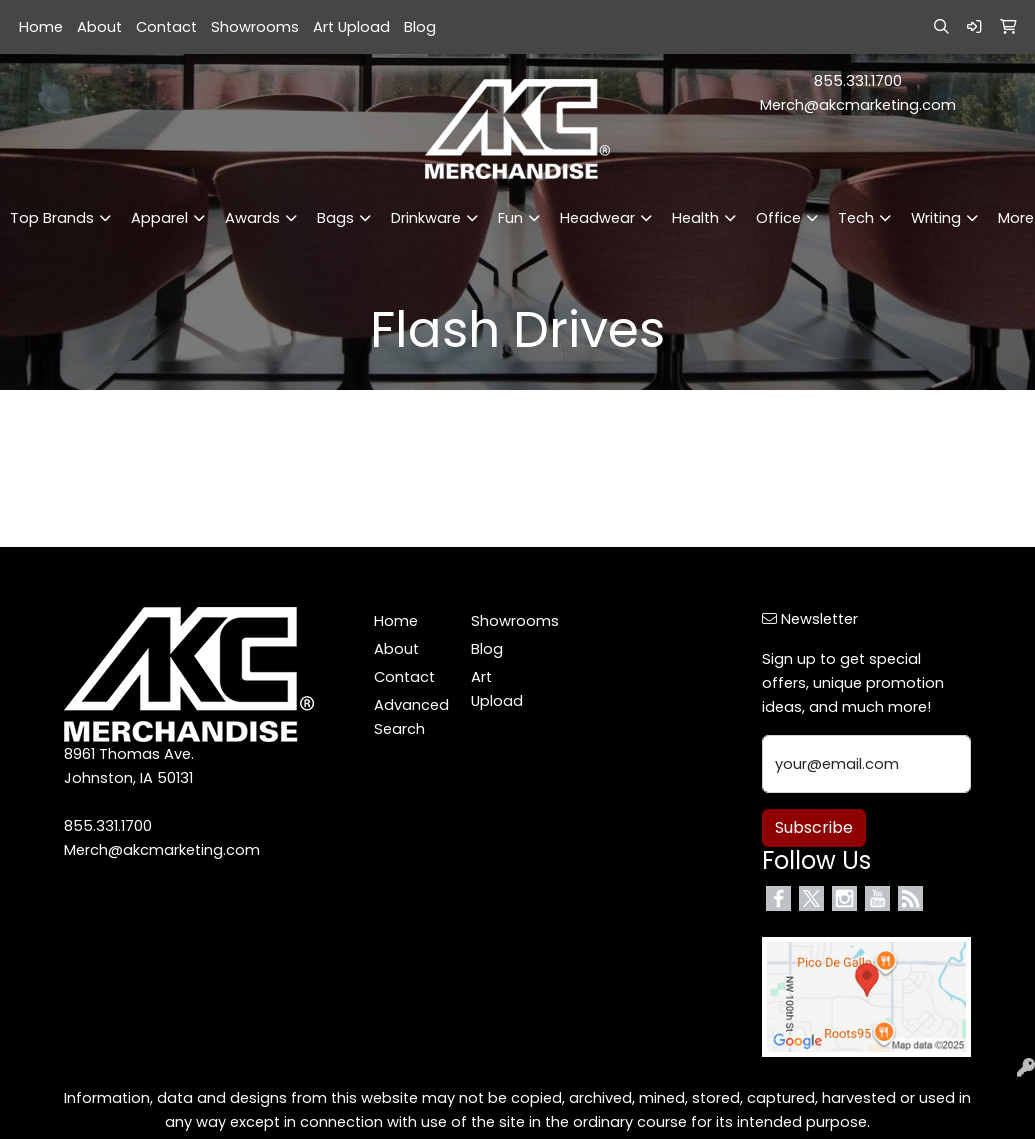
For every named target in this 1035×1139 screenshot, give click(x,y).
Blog (420, 27)
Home (41, 27)
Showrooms (255, 27)
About (99, 27)
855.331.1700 (858, 81)
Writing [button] (936, 218)
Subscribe (814, 827)
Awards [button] (252, 218)
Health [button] (695, 218)
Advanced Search (410, 717)
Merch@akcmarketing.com (858, 105)
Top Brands (52, 218)
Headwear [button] (597, 218)
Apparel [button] (159, 218)
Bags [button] (335, 218)
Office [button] (778, 218)
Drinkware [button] (426, 218)
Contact (166, 27)
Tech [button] (856, 218)
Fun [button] (510, 218)
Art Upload (351, 27)
